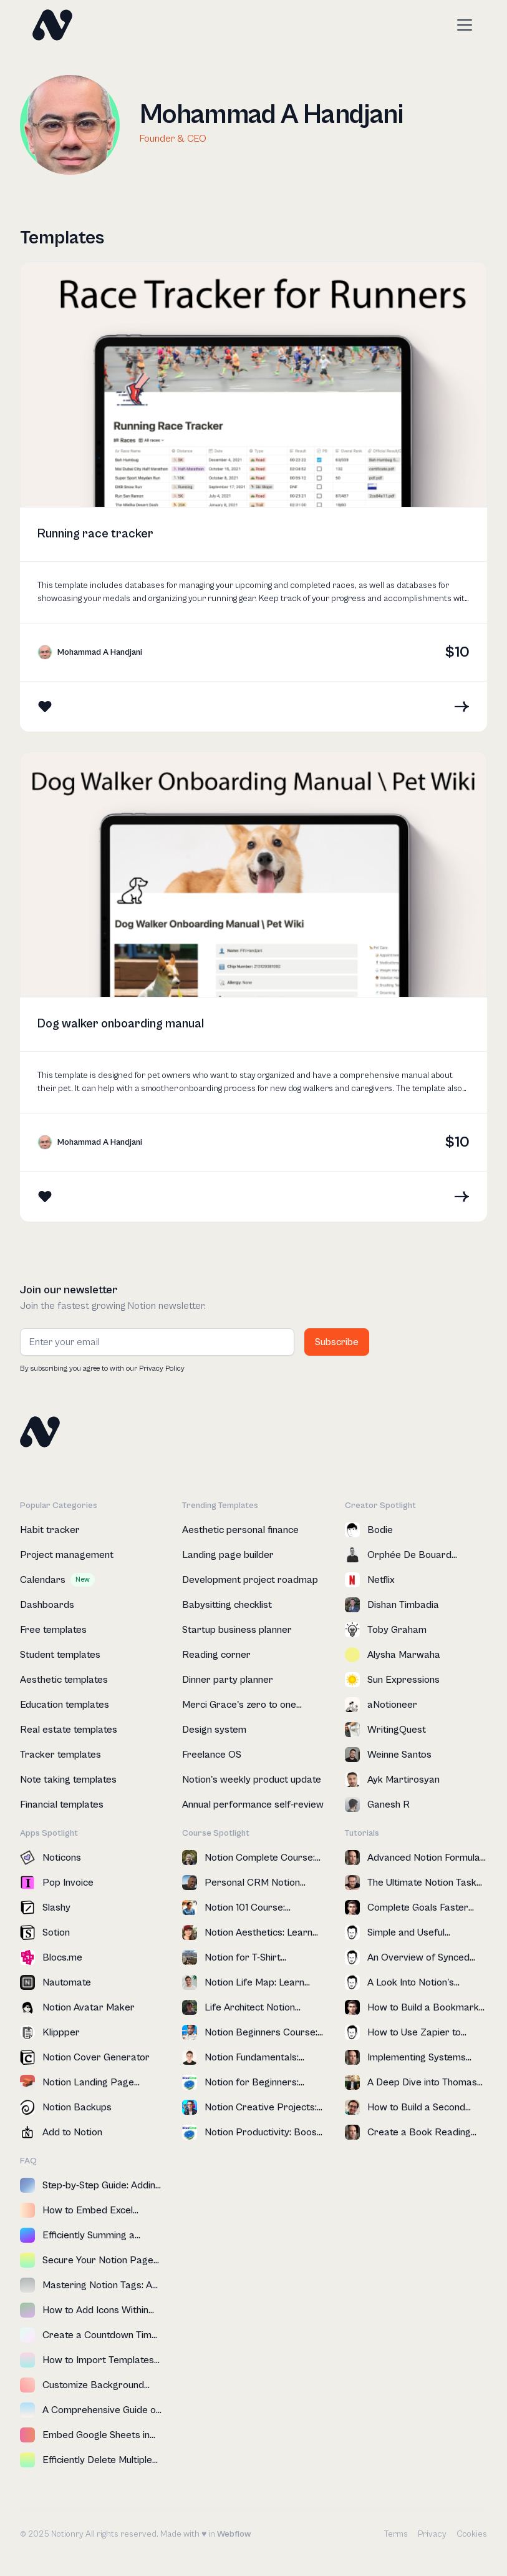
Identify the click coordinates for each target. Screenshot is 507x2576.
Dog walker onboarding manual (120, 1024)
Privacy (432, 2534)
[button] (462, 25)
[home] (52, 24)
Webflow (234, 2534)
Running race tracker (95, 534)
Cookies (471, 2534)
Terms (396, 2534)
